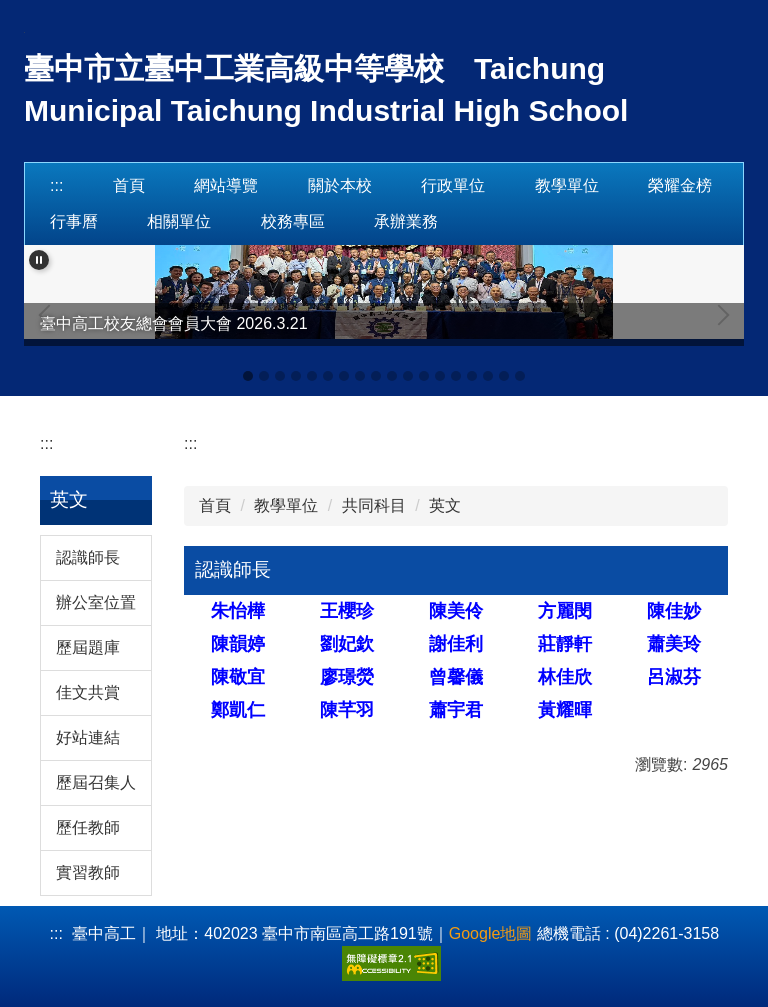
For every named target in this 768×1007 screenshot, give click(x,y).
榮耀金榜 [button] (680, 185)
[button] (39, 260)
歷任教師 (88, 827)
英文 (445, 505)
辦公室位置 (96, 602)
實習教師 (88, 872)
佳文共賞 (88, 692)
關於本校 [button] (340, 185)
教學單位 (286, 505)
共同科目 (374, 505)
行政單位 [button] (453, 185)
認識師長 (88, 557)
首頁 (129, 185)
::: (56, 185)
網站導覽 (226, 185)
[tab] (248, 376)
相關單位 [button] (179, 221)
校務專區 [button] (293, 221)
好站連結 (88, 737)
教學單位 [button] (567, 185)
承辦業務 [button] (406, 221)
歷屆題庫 (88, 647)
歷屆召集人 (96, 782)
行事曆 (74, 221)
